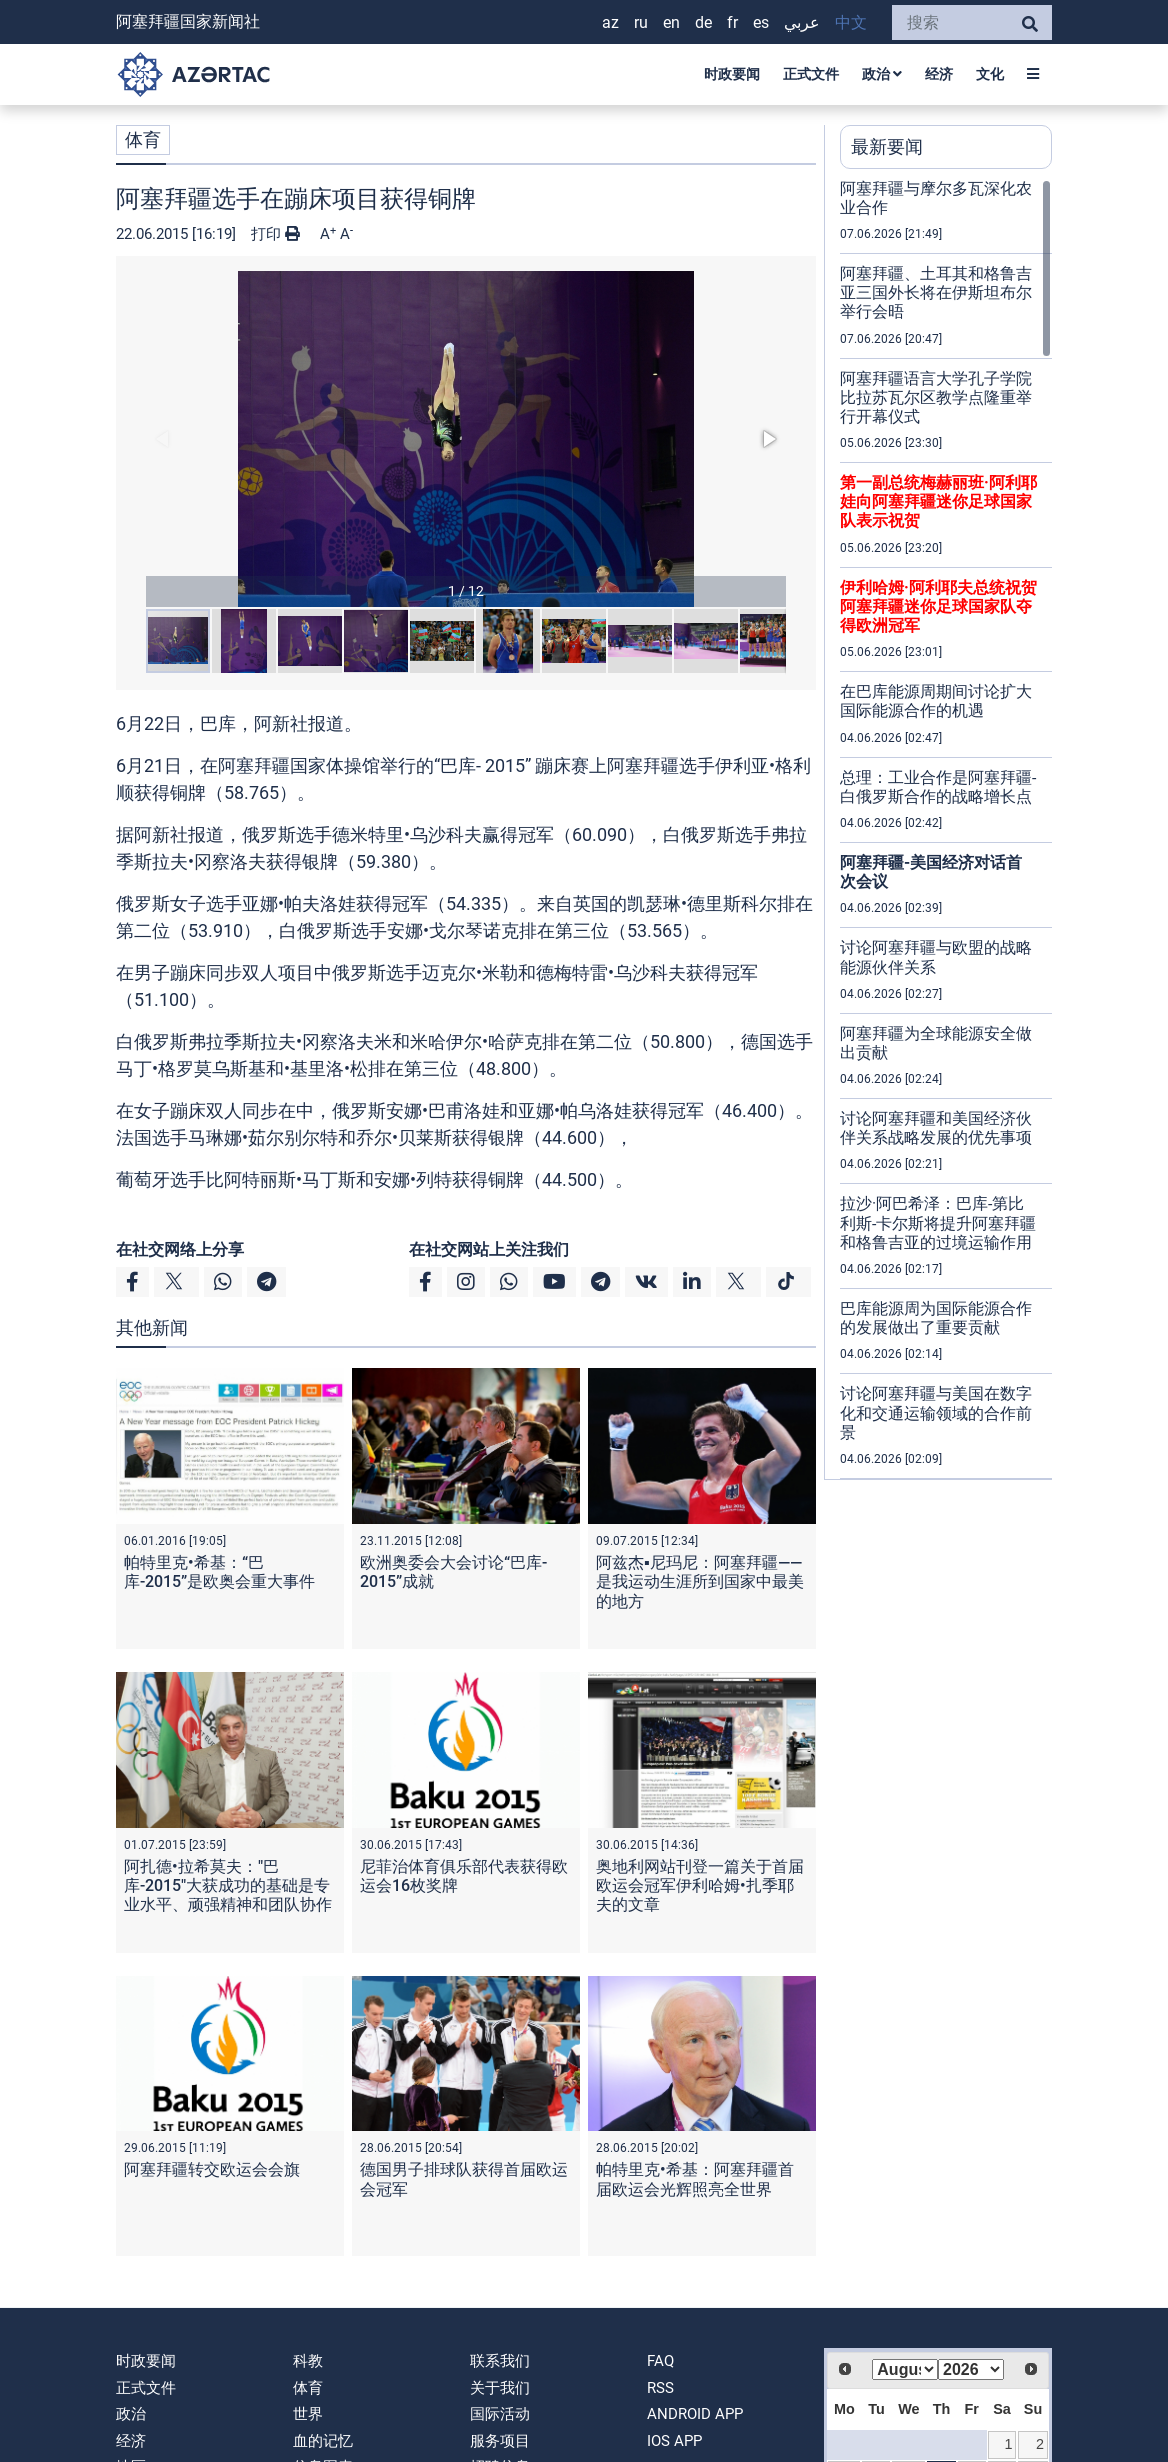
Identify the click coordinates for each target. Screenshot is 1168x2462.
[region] (946, 829)
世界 (308, 2414)
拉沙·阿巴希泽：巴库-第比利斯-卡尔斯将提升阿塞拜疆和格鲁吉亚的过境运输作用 (938, 1222)
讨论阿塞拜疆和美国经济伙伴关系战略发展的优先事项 (936, 1128)
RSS (660, 2388)
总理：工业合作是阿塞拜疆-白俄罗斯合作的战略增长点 (938, 787)
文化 (990, 74)
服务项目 (500, 2441)
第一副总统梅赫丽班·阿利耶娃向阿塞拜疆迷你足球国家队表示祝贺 (938, 501)
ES (761, 22)
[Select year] (971, 2369)
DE (703, 22)
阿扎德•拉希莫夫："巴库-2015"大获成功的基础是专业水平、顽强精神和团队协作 (228, 1885)
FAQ (660, 2361)
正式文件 (811, 74)
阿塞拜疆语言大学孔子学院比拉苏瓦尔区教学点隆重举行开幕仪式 (936, 397)
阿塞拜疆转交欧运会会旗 (212, 2169)
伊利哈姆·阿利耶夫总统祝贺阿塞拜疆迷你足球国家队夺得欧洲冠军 (938, 606)
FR (732, 22)
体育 (143, 139)
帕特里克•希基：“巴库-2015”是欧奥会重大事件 (219, 1572)
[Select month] (905, 2369)
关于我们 (500, 2388)
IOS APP (674, 2441)
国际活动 (500, 2414)
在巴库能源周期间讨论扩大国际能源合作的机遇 (936, 701)
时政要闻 (732, 74)
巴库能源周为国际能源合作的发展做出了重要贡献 (936, 1318)
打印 (275, 234)
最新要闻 (887, 146)
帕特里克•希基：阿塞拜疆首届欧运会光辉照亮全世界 (695, 2179)
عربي (802, 22)
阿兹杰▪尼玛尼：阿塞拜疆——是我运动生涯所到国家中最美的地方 (700, 1581)
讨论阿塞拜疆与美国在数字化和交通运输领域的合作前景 (936, 1412)
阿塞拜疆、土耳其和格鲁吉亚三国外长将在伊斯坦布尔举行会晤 (936, 292)
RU (641, 22)
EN (671, 22)
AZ (610, 22)
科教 (308, 2361)
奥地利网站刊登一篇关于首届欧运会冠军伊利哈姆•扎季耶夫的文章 (700, 1885)
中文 (851, 22)
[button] (466, 439)
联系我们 (500, 2361)
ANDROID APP (695, 2414)
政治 (882, 74)
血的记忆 (323, 2441)
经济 (939, 74)
